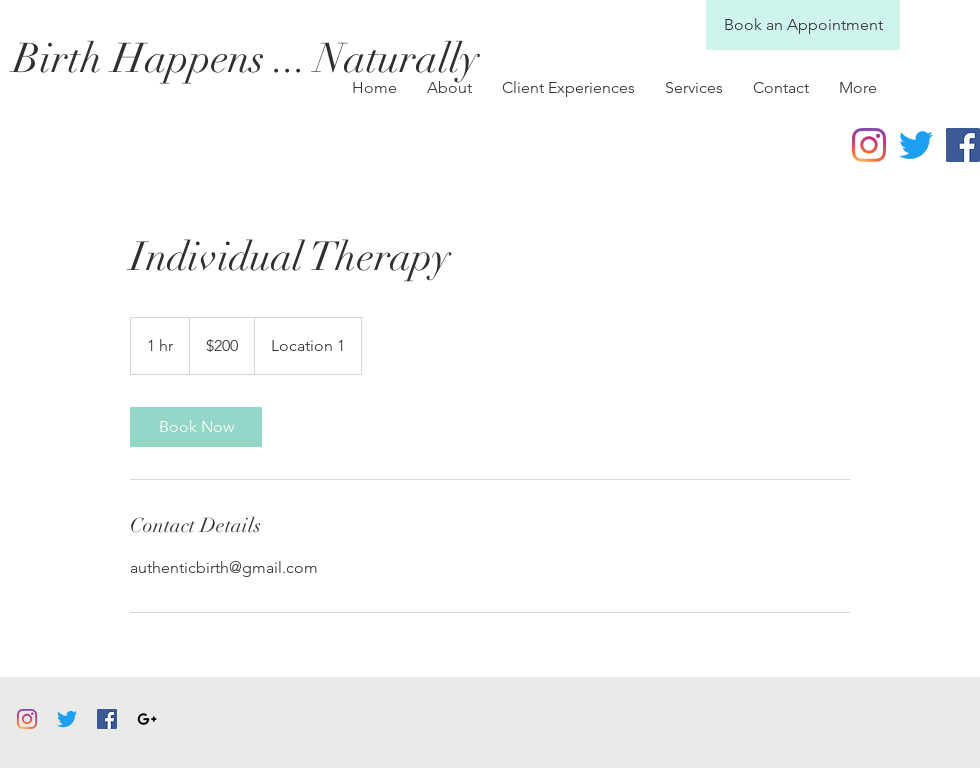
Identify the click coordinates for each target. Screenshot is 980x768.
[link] (196, 427)
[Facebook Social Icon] (963, 145)
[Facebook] (107, 719)
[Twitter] (916, 145)
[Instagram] (869, 145)
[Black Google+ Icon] (147, 719)
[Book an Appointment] (803, 25)
